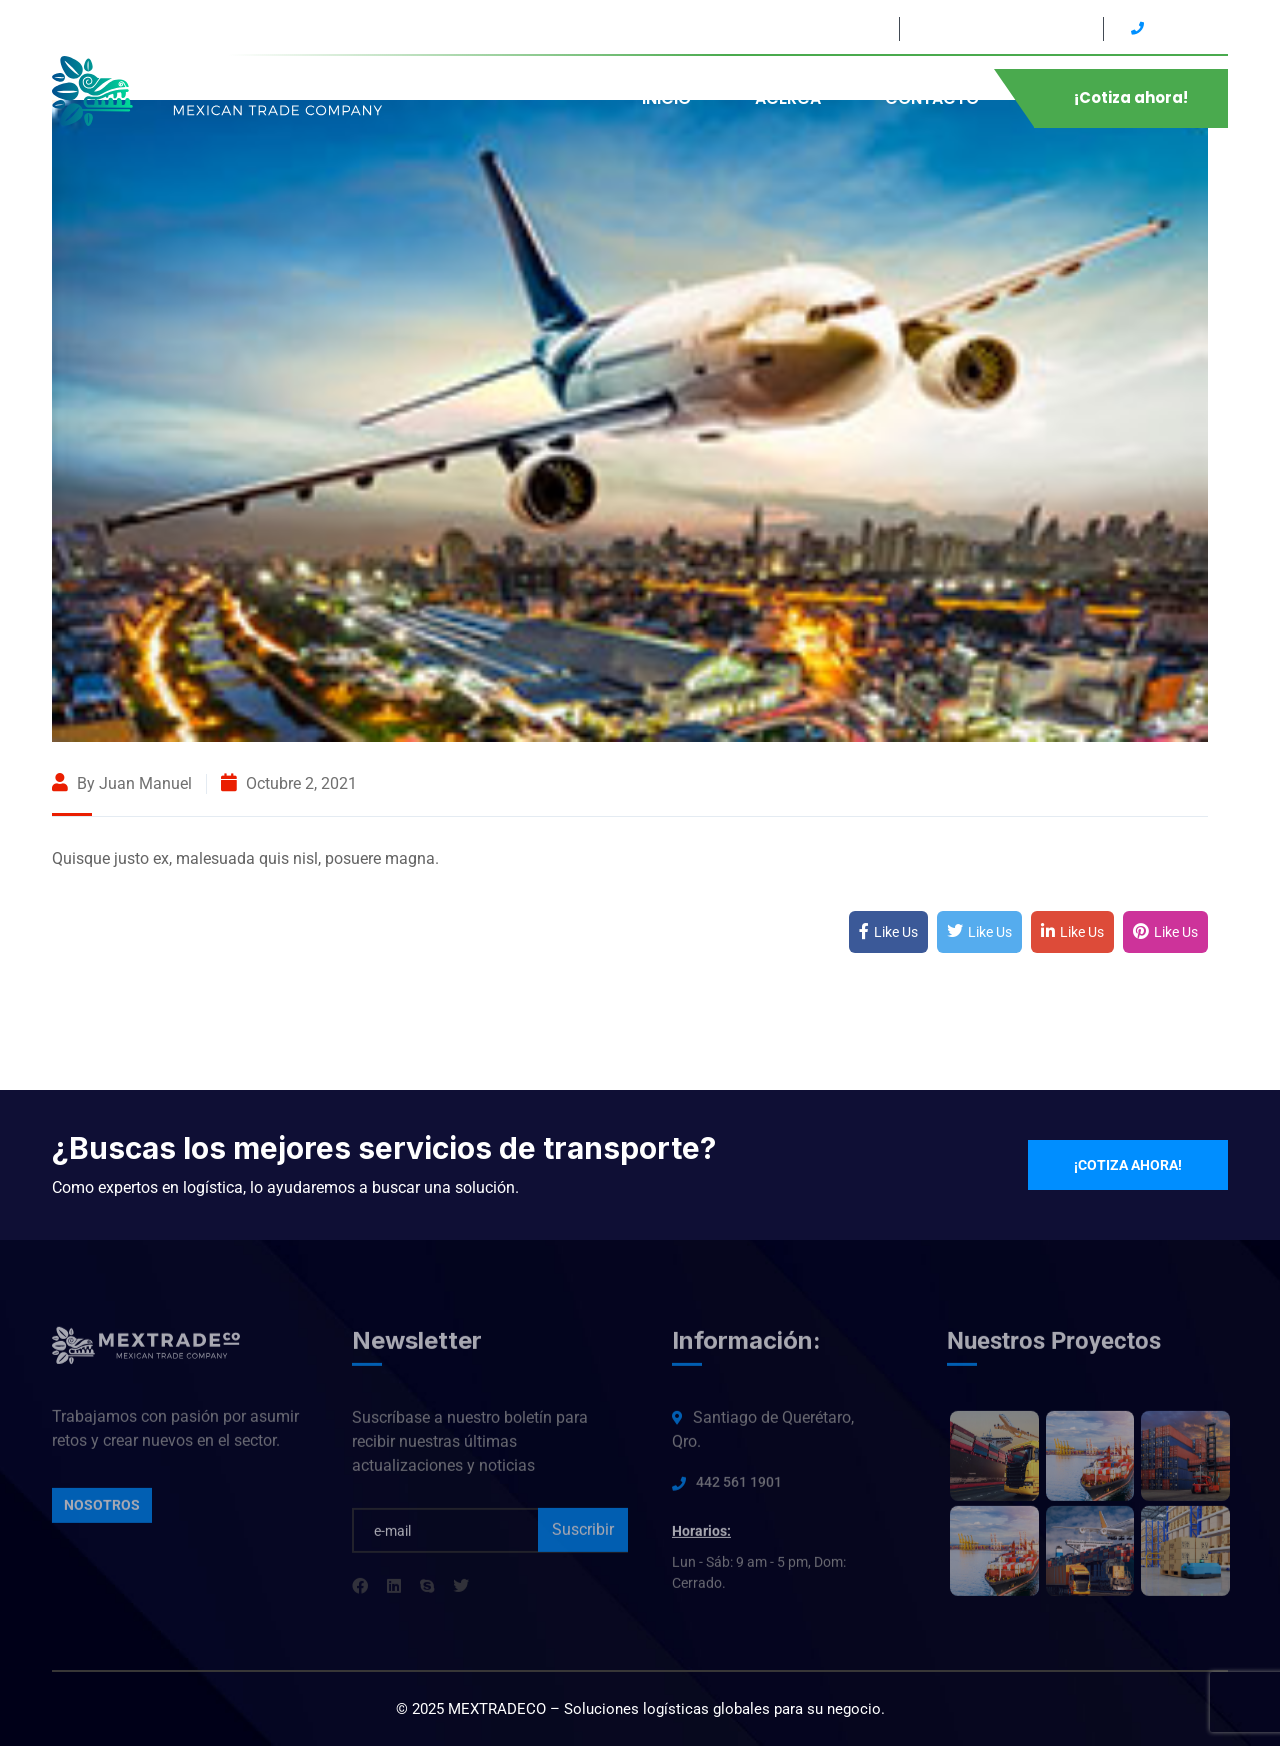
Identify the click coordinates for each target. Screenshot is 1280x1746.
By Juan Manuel (122, 783)
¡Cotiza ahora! (1131, 97)
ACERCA (788, 98)
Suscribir (583, 1535)
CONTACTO (932, 98)
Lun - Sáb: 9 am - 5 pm (999, 28)
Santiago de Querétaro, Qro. (775, 28)
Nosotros (102, 1511)
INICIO (666, 98)
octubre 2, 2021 (289, 783)
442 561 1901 (739, 1488)
